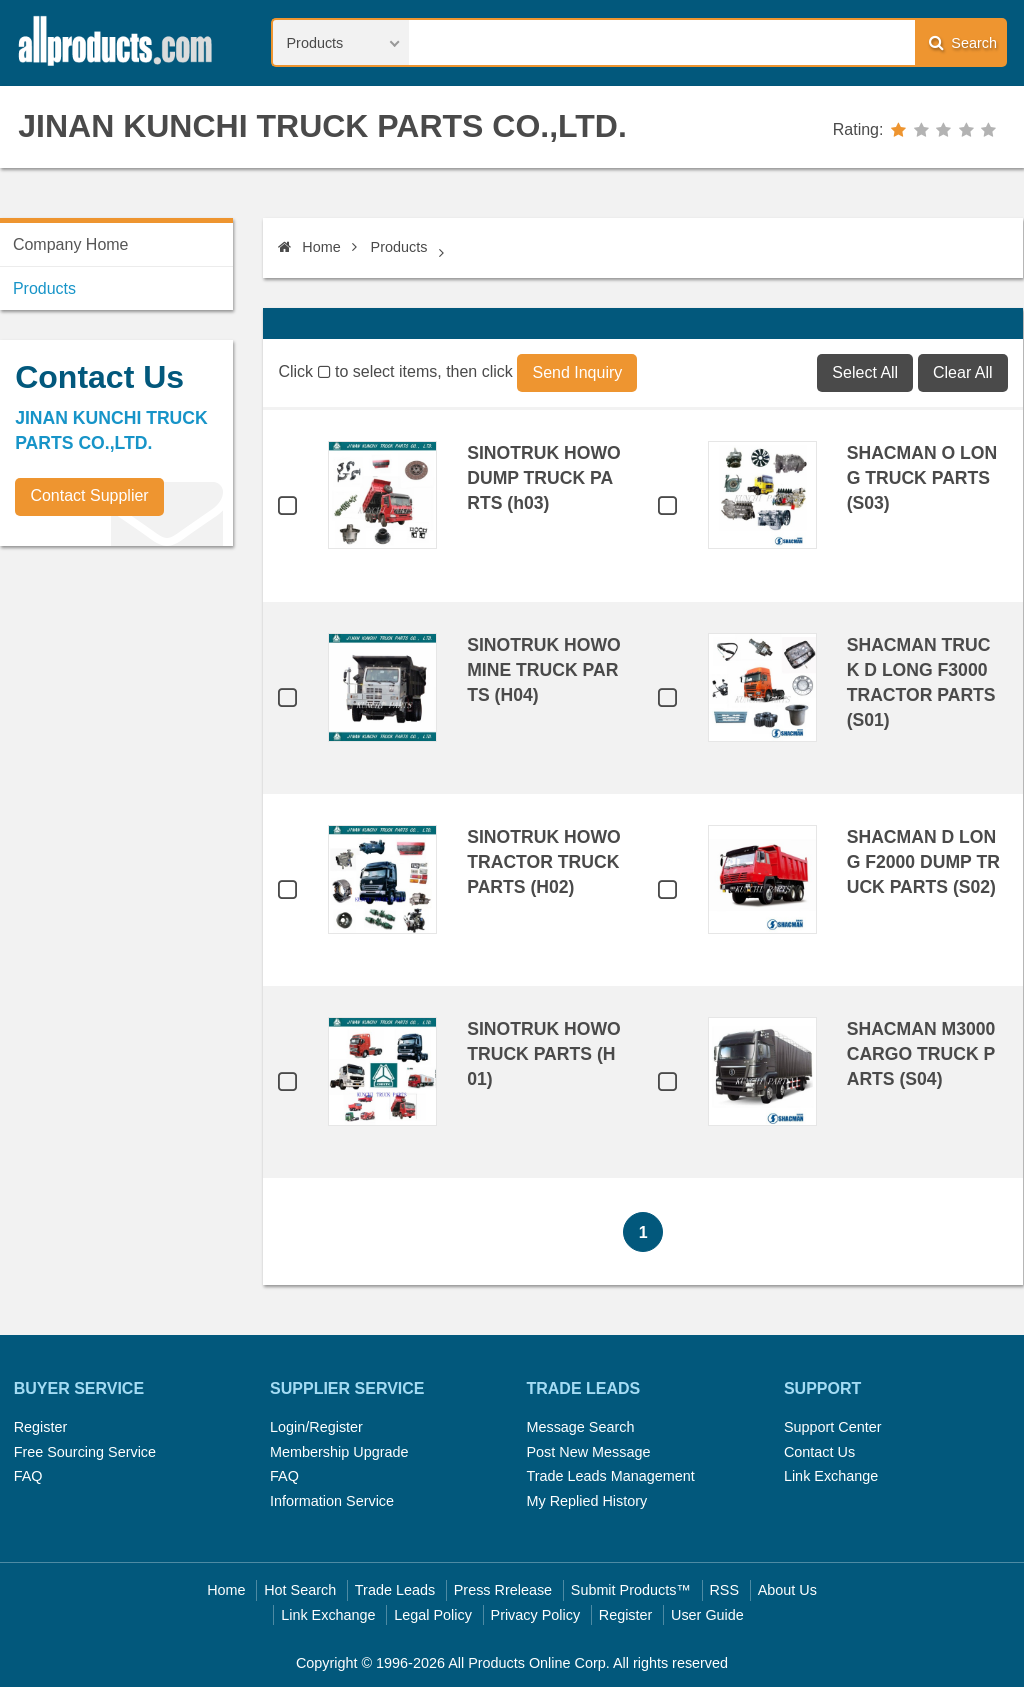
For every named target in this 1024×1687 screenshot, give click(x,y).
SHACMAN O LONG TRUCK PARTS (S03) (922, 478)
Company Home (71, 244)
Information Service (332, 1501)
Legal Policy (433, 1615)
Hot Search (300, 1590)
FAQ (28, 1476)
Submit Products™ (631, 1590)
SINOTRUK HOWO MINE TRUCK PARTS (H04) (543, 670)
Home (309, 247)
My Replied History (586, 1501)
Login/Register (316, 1427)
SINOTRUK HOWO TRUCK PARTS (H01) (543, 1054)
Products (399, 247)
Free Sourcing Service (85, 1452)
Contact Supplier (89, 495)
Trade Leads (395, 1590)
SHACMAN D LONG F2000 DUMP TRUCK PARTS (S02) (923, 862)
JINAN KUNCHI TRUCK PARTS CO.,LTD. (322, 126)
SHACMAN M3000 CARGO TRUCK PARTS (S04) (921, 1054)
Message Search (580, 1427)
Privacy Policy (536, 1615)
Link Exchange (831, 1476)
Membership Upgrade (339, 1452)
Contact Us (819, 1452)
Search (963, 42)
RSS (724, 1590)
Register (41, 1427)
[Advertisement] (150, 701)
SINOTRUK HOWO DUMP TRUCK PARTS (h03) (543, 478)
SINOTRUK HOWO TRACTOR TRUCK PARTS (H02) (543, 862)
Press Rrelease (503, 1590)
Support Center (833, 1427)
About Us (787, 1590)
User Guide (707, 1615)
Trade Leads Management (610, 1476)
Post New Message (588, 1452)
